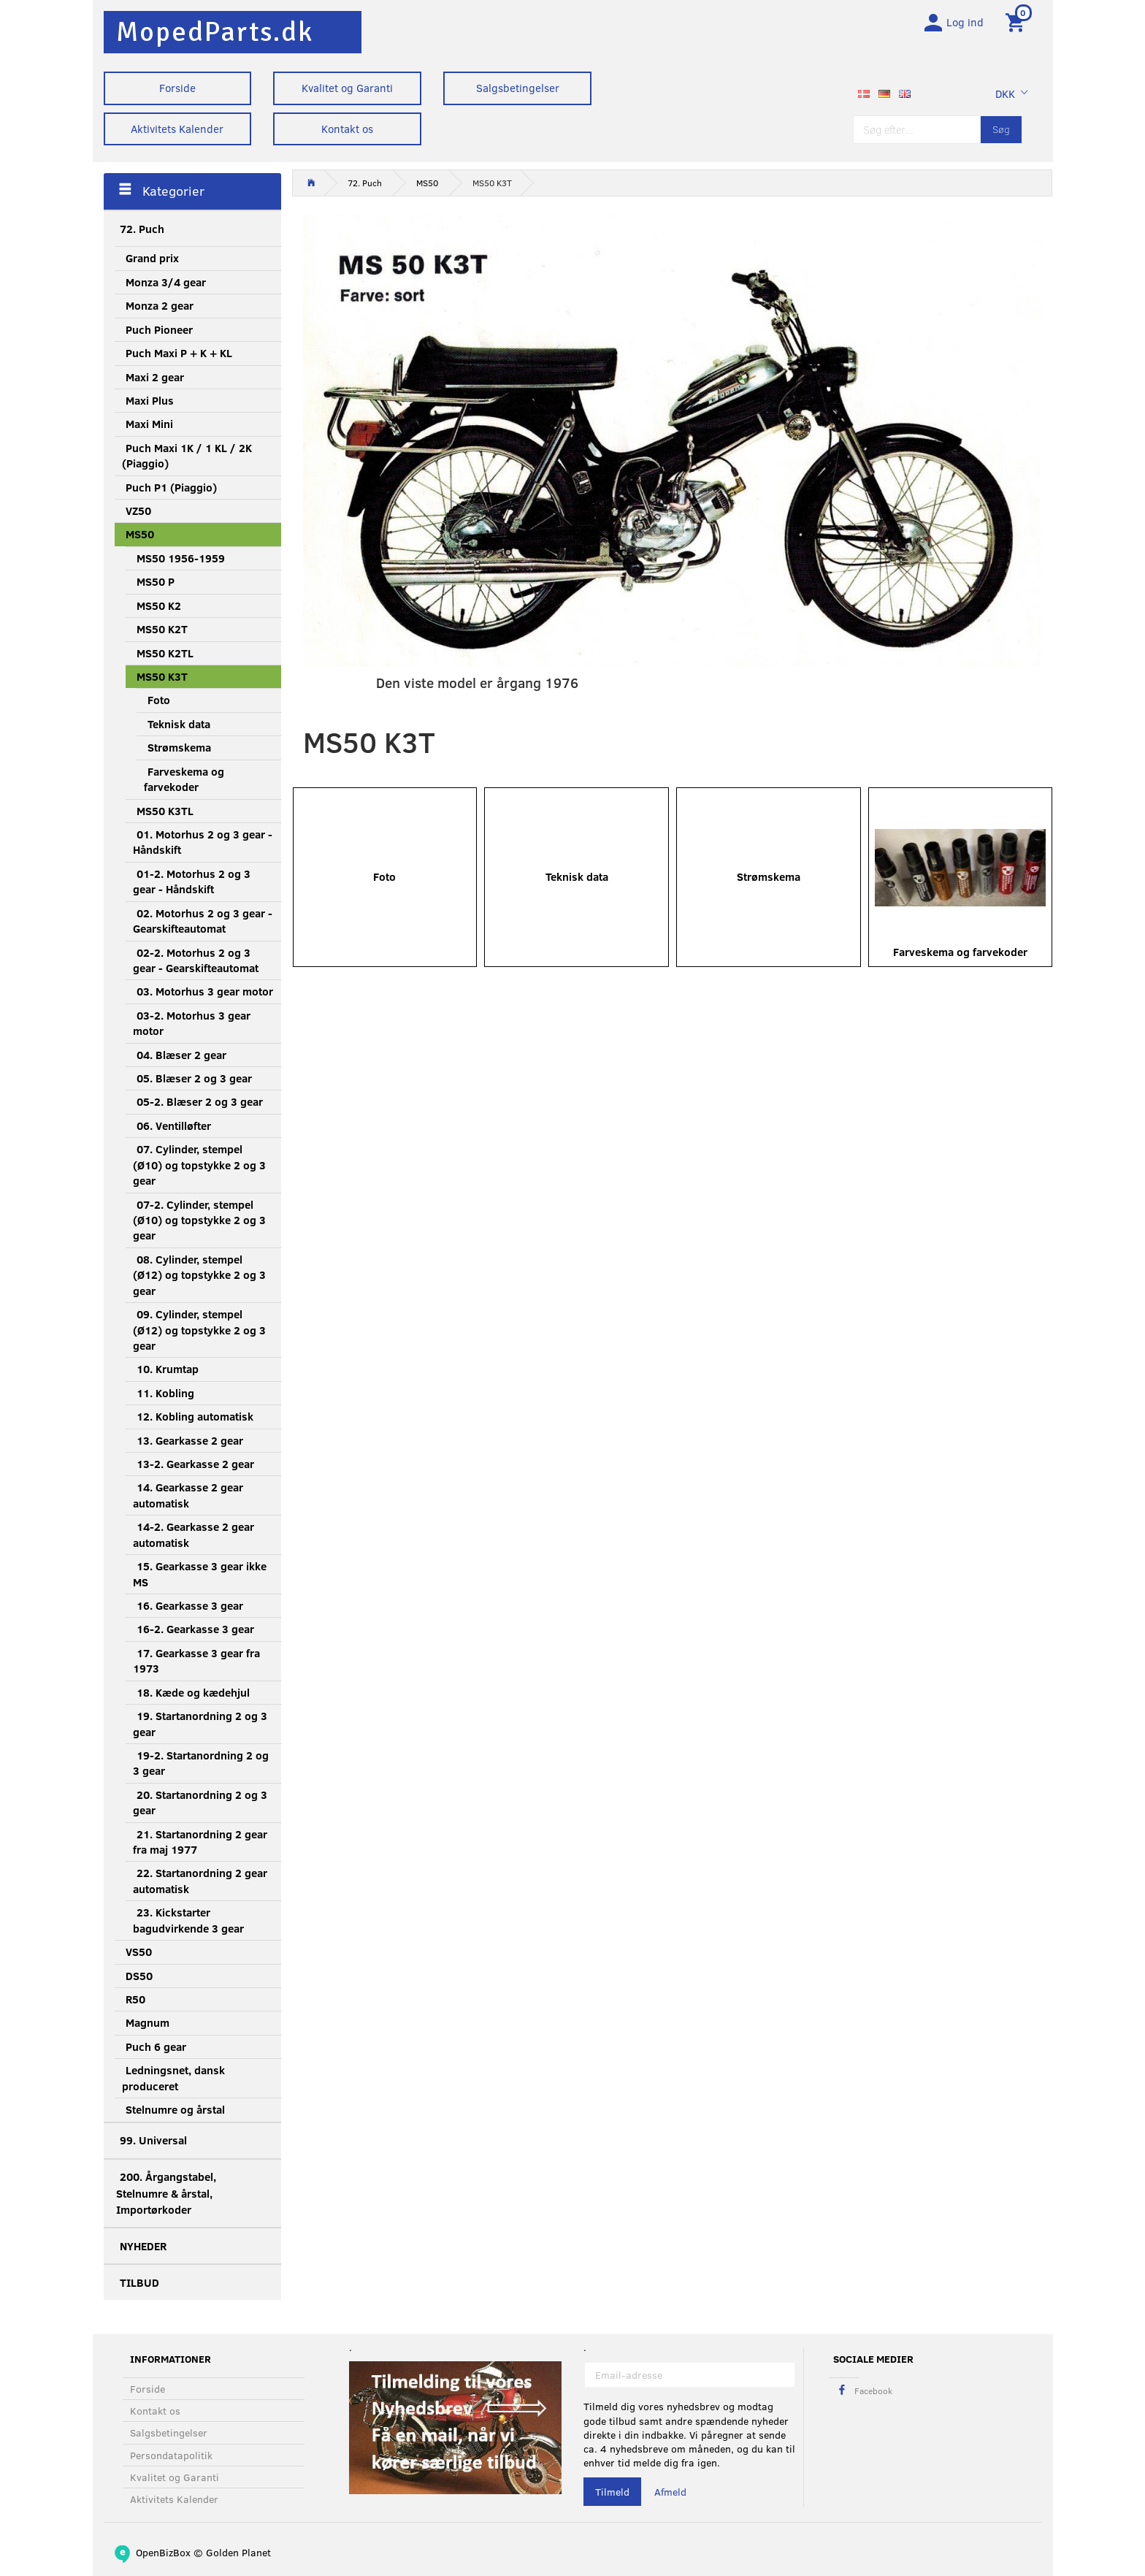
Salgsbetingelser (517, 87)
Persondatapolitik (171, 2455)
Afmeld (670, 2492)
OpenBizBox (163, 2552)
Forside (177, 87)
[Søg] (1001, 133)
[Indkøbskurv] (1018, 24)
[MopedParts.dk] (214, 32)
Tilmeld (612, 2492)
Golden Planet (238, 2552)
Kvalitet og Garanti (347, 87)
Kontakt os (347, 128)
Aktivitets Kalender (177, 128)
